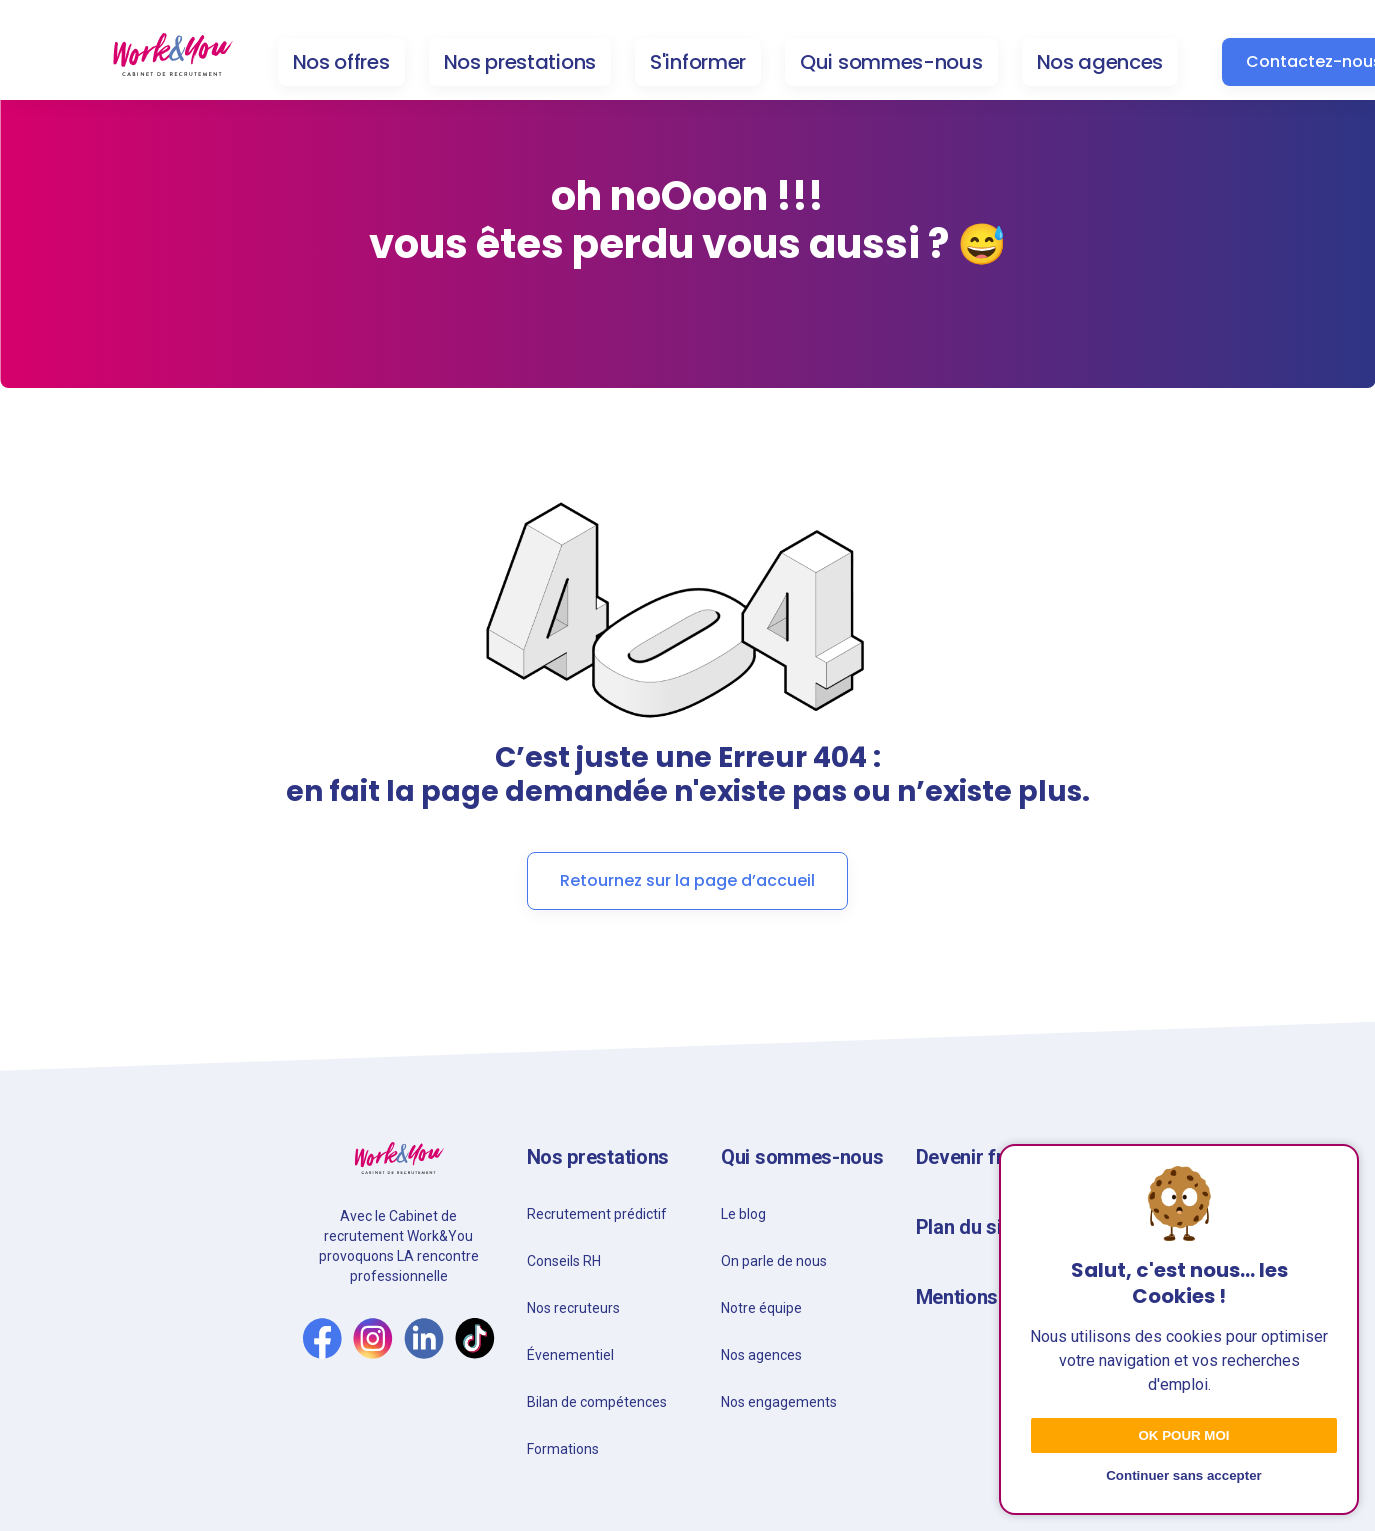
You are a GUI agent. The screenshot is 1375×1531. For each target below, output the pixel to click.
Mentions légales (991, 1297)
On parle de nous (774, 1261)
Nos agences (1100, 62)
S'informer (698, 62)
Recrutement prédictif (597, 1214)
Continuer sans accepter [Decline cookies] (1184, 1475)
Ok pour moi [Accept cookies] (1183, 1435)
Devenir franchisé (994, 1157)
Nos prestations (520, 62)
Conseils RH (564, 1261)
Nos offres (341, 62)
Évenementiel (570, 1355)
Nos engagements (779, 1402)
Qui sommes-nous (891, 62)
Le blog (743, 1214)
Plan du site (967, 1227)
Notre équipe (761, 1308)
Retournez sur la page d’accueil (687, 881)
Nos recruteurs (573, 1308)
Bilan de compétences (597, 1402)
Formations (563, 1449)
